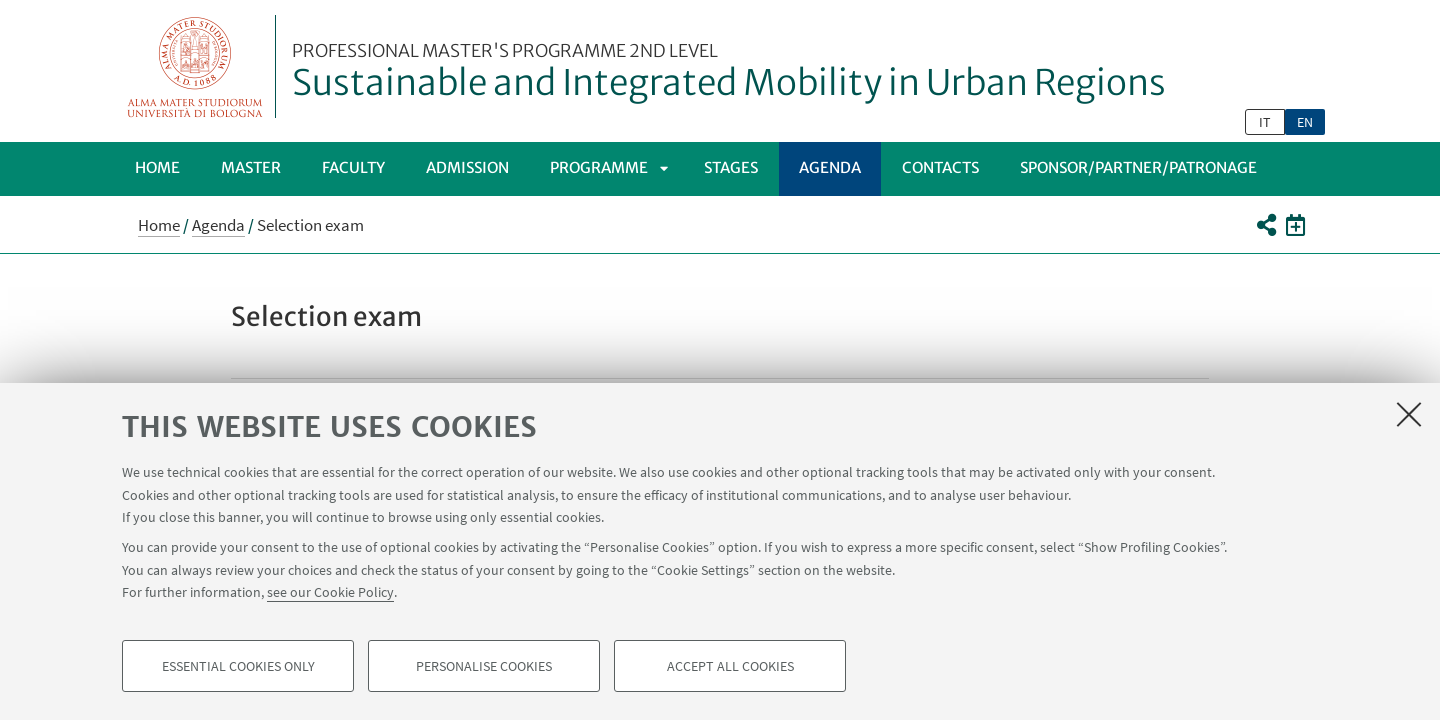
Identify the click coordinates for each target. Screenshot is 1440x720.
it (1265, 122)
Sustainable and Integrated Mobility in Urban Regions (729, 73)
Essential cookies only (238, 666)
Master (251, 167)
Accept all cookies (730, 666)
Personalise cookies (484, 666)
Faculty (353, 167)
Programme (599, 167)
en (1305, 122)
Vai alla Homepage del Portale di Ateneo (195, 66)
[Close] (1409, 414)
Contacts (940, 167)
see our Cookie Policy (330, 592)
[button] (1265, 225)
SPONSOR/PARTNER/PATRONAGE (1138, 167)
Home (157, 167)
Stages (731, 167)
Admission (467, 167)
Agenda (830, 167)
